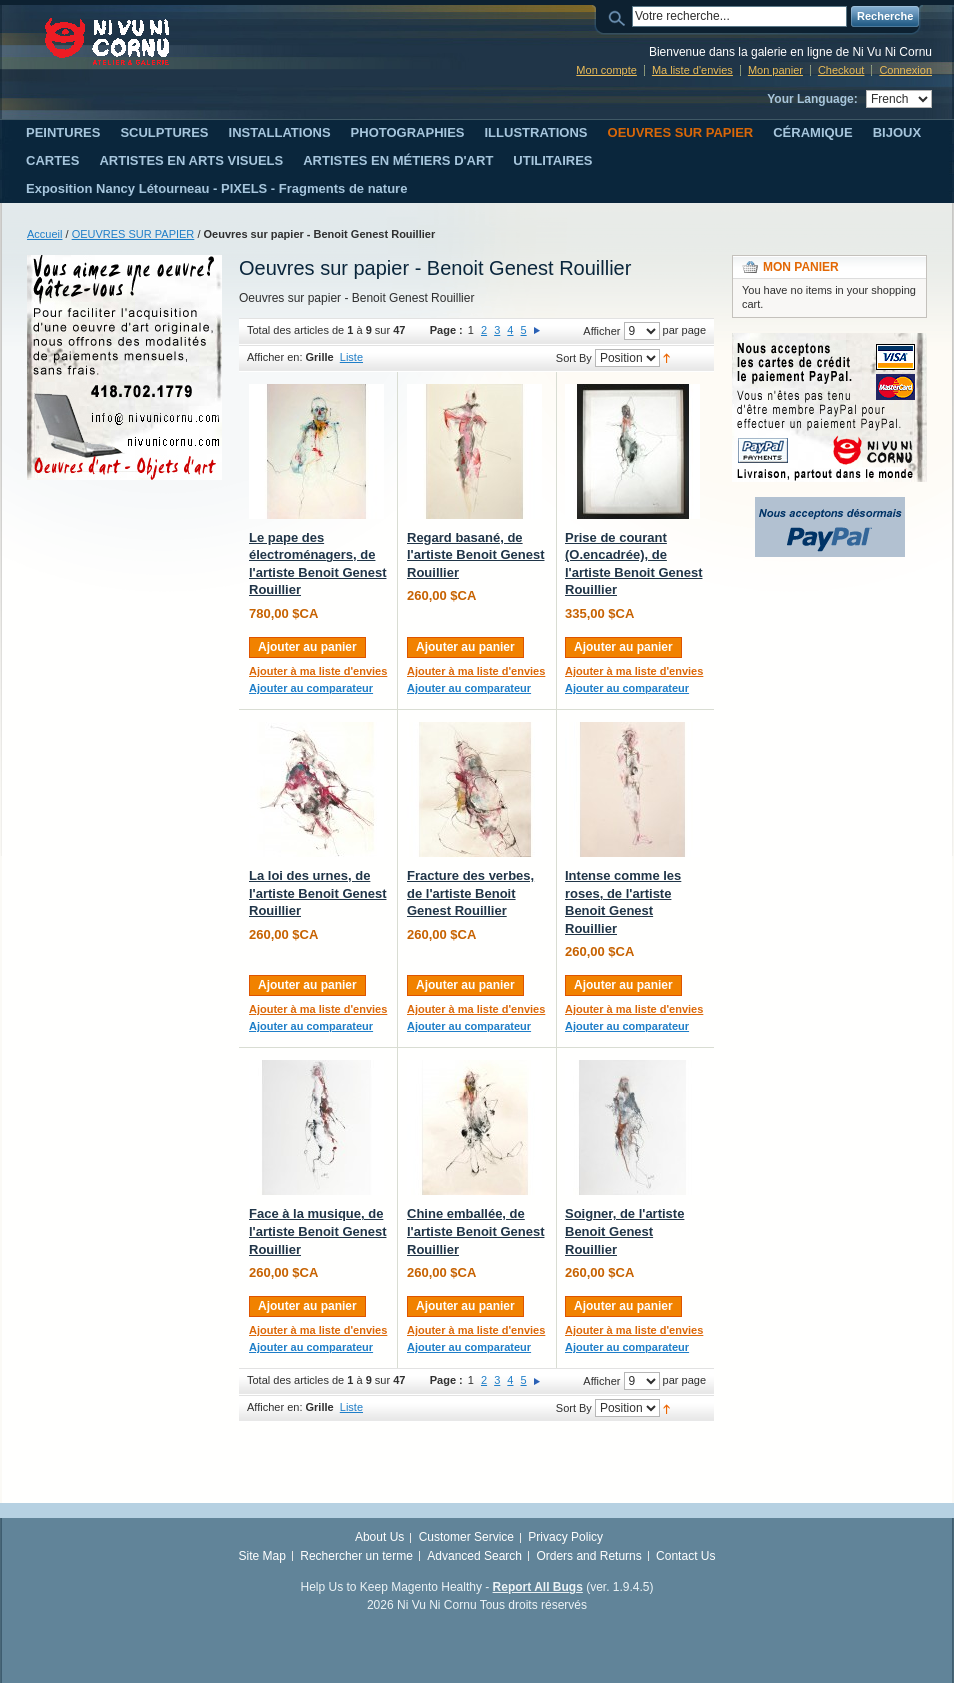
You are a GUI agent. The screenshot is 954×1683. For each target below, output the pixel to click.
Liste (351, 357)
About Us (379, 1537)
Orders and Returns (588, 1556)
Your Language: (812, 99)
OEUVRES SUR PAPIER (133, 234)
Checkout (841, 70)
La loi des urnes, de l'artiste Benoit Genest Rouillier (317, 893)
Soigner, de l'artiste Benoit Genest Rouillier (624, 1231)
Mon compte (606, 70)
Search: (620, 16)
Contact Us (685, 1556)
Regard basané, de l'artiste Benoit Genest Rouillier (475, 555)
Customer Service (466, 1537)
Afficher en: (274, 357)
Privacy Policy (565, 1537)
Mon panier (775, 70)
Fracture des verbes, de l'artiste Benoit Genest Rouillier (470, 893)
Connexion (905, 70)
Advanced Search (474, 1556)
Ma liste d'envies (692, 70)
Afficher (601, 331)
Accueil (44, 234)
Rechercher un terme (356, 1556)
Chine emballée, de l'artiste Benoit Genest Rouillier (475, 1231)
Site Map (262, 1556)
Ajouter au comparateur (311, 688)
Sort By (574, 358)
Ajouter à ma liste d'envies (318, 671)
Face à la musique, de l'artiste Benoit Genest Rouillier (317, 1231)
